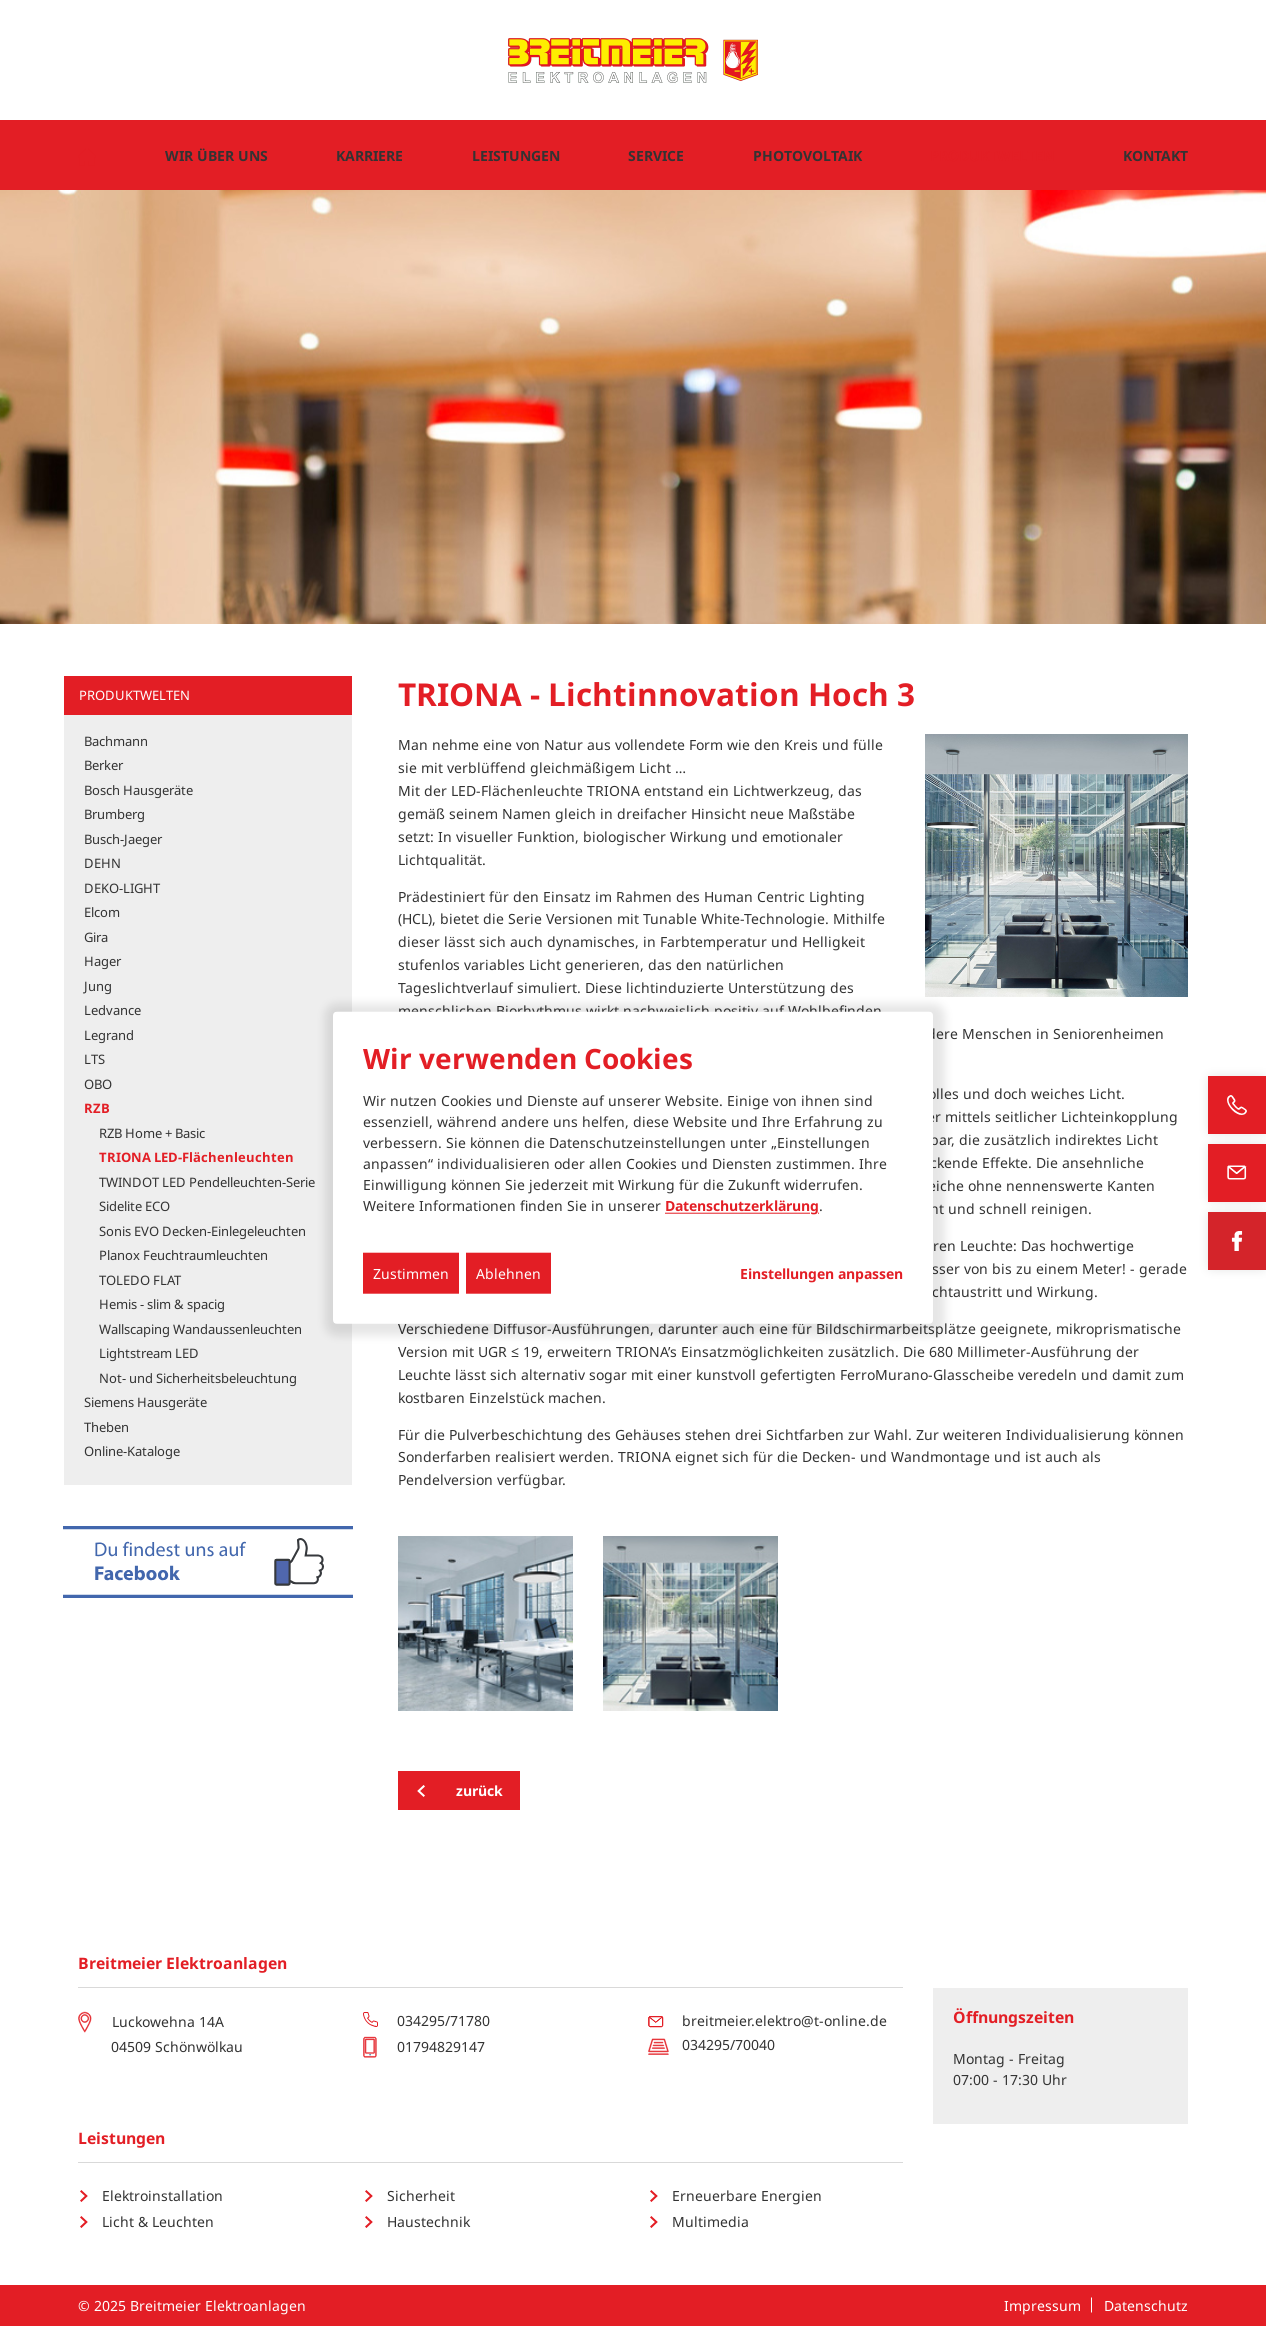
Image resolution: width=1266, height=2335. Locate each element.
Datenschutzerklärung (742, 1205)
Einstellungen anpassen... (821, 1274)
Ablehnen (508, 1273)
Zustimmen (411, 1273)
